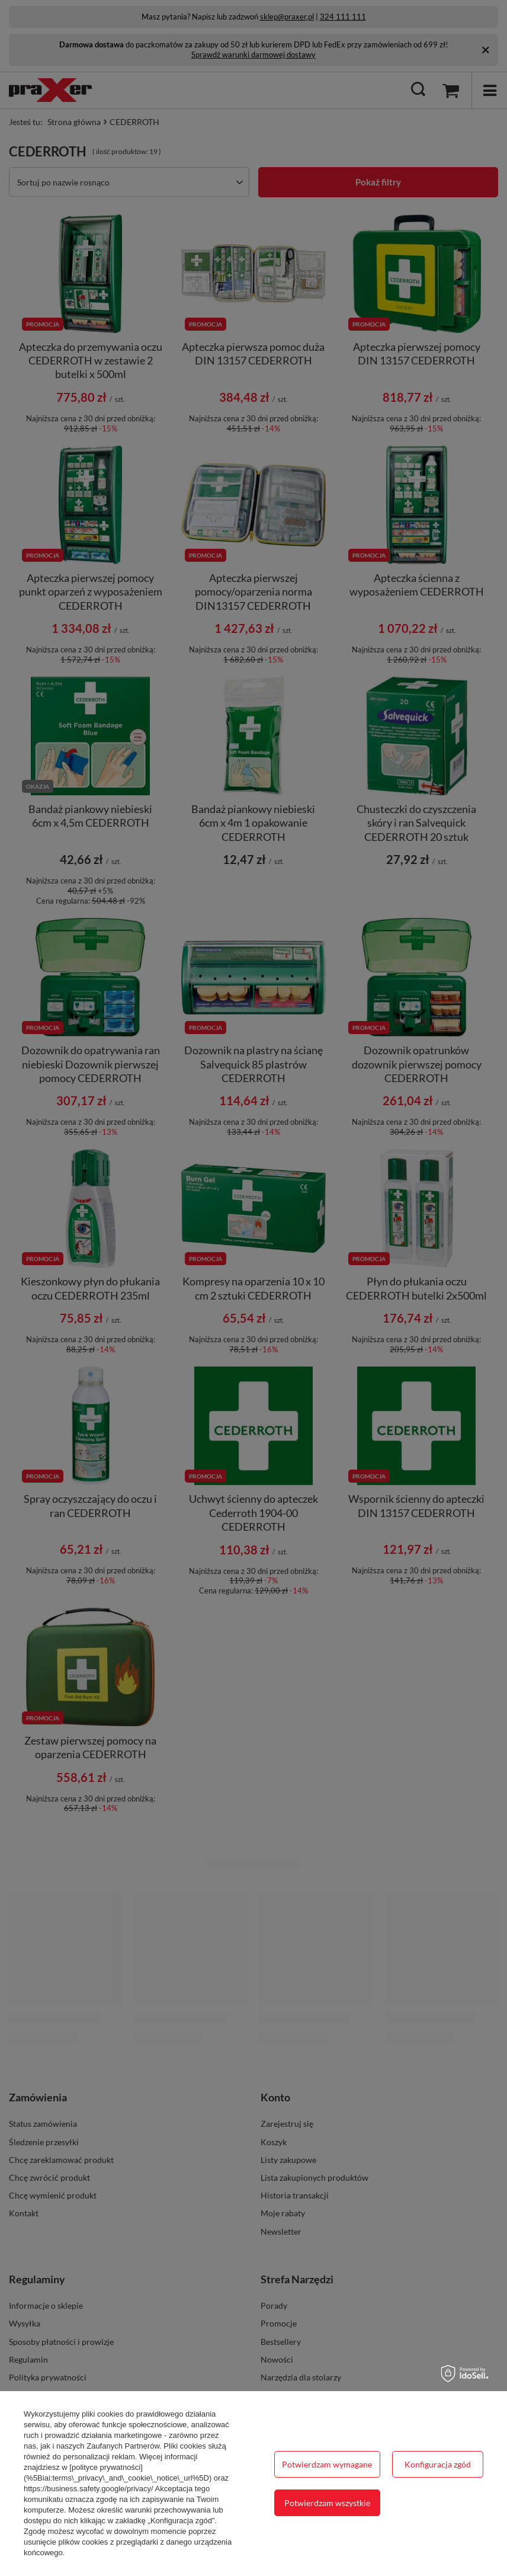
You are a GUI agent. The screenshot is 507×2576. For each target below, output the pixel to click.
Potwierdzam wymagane (327, 2464)
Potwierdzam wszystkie (327, 2503)
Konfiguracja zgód (438, 2464)
